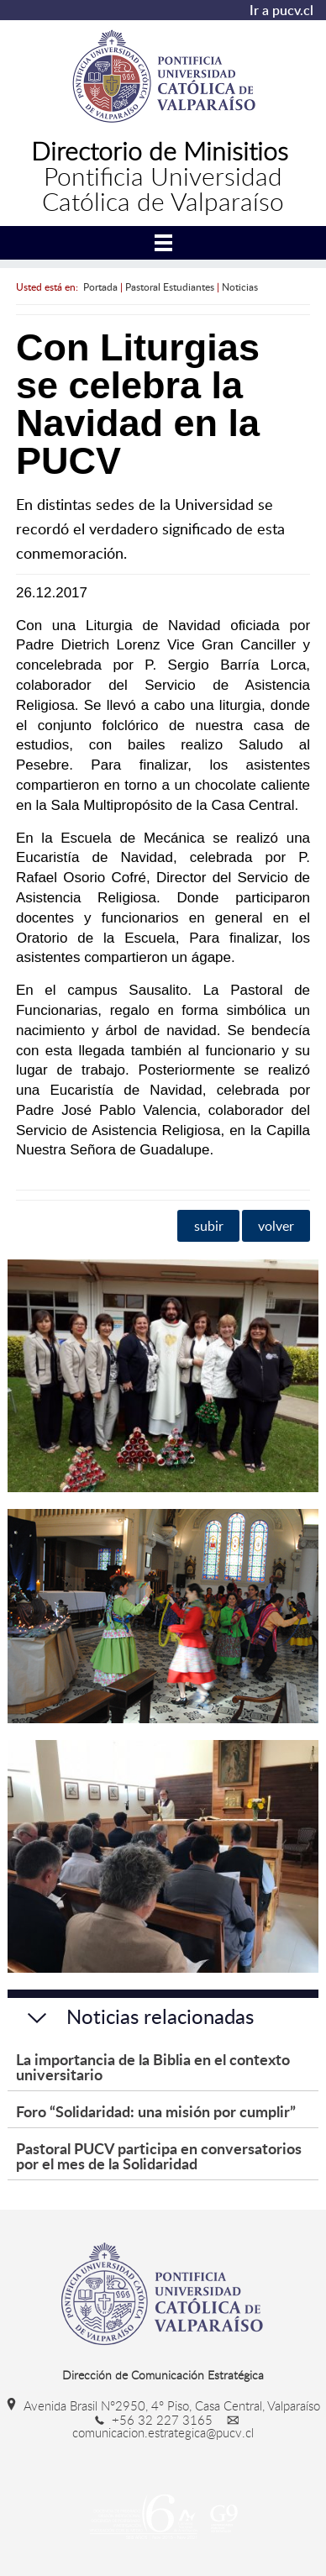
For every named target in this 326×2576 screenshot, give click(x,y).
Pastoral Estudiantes (169, 286)
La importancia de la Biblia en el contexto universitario (153, 2066)
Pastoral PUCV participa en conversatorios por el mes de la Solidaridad (159, 2155)
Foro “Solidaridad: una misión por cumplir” (156, 2110)
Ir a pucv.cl (281, 10)
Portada (100, 286)
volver (276, 1226)
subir (208, 1226)
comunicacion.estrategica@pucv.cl (163, 2426)
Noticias (240, 286)
